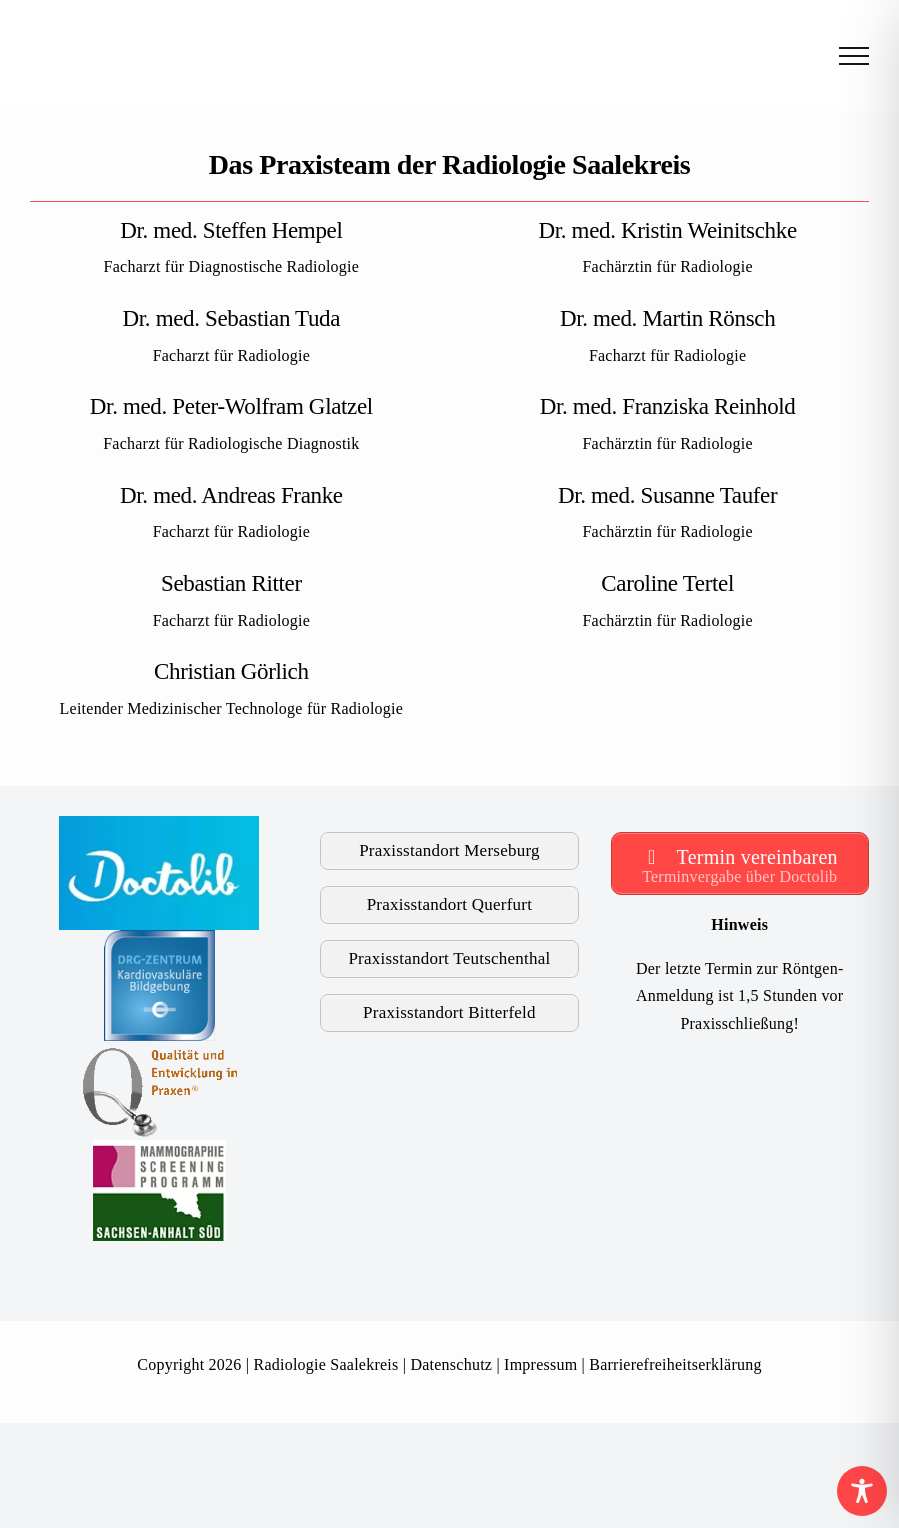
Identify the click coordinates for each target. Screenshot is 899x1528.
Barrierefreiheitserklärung (675, 1364)
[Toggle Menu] (854, 56)
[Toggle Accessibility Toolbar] (862, 1491)
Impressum (540, 1364)
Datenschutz (451, 1364)
